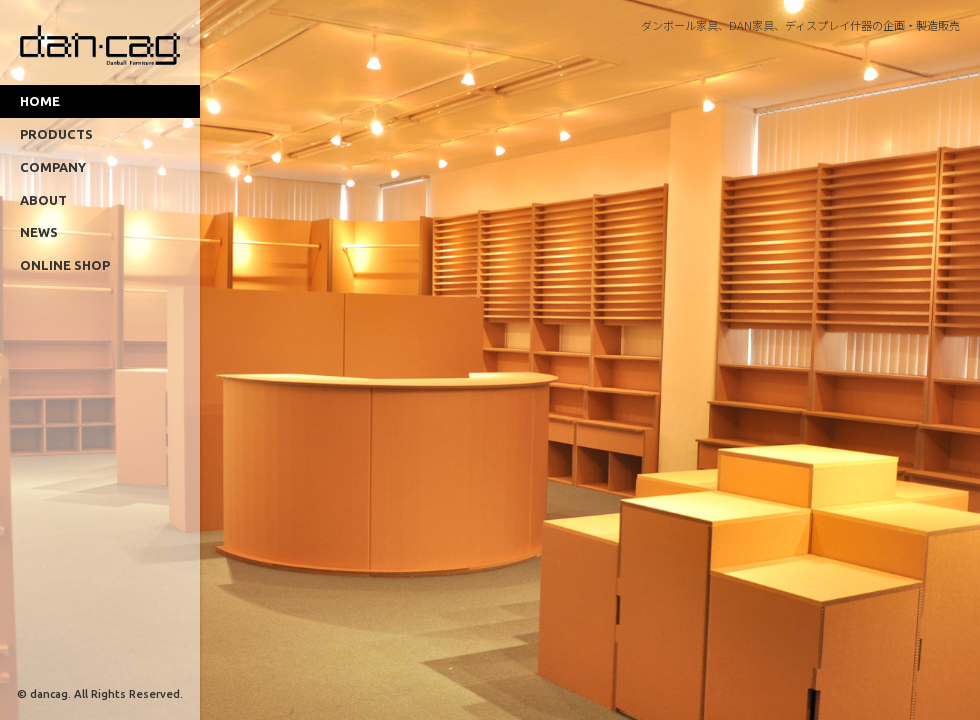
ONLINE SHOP (65, 265)
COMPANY (53, 167)
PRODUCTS (56, 134)
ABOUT (43, 200)
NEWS (39, 232)
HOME (40, 101)
